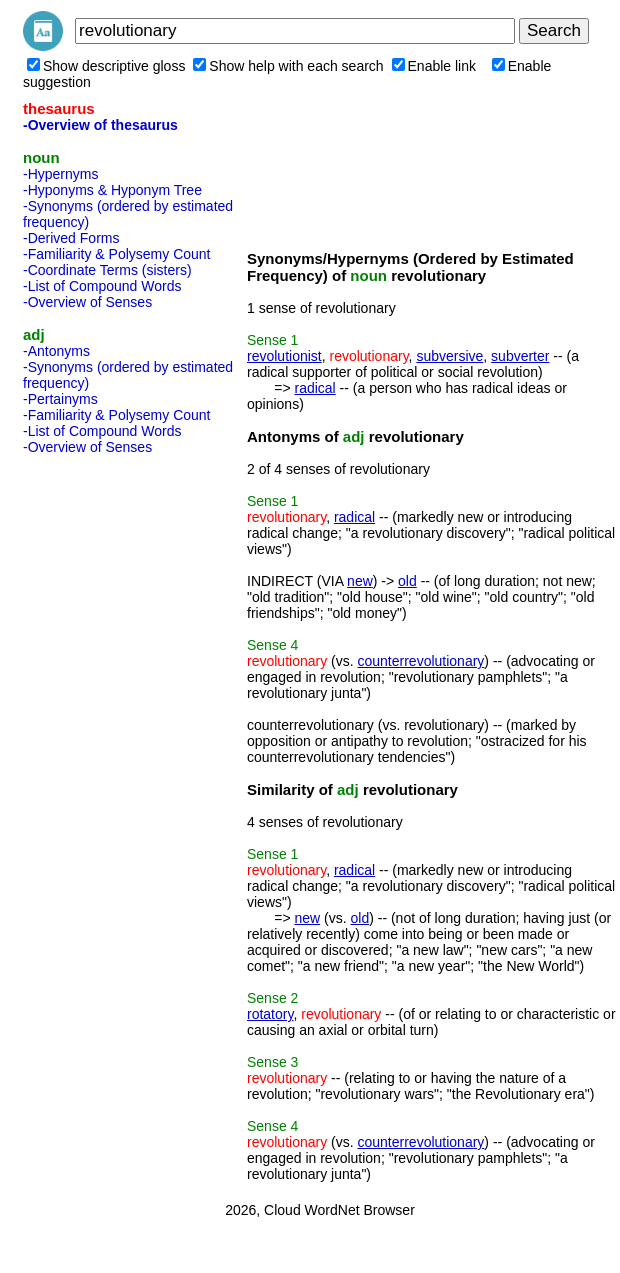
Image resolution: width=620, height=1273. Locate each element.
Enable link (434, 66)
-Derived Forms (71, 238)
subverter (520, 356)
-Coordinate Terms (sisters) (107, 270)
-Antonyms (56, 351)
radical (314, 388)
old (407, 581)
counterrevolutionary (421, 661)
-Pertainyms (60, 399)
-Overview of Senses (87, 302)
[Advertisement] (103, 762)
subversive (449, 356)
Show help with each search (288, 66)
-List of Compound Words (102, 286)
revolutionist (284, 356)
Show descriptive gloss (106, 66)
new (360, 581)
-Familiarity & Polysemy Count (117, 254)
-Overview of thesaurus (100, 125)
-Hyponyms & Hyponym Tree (112, 190)
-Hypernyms (60, 174)
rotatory (270, 1014)
